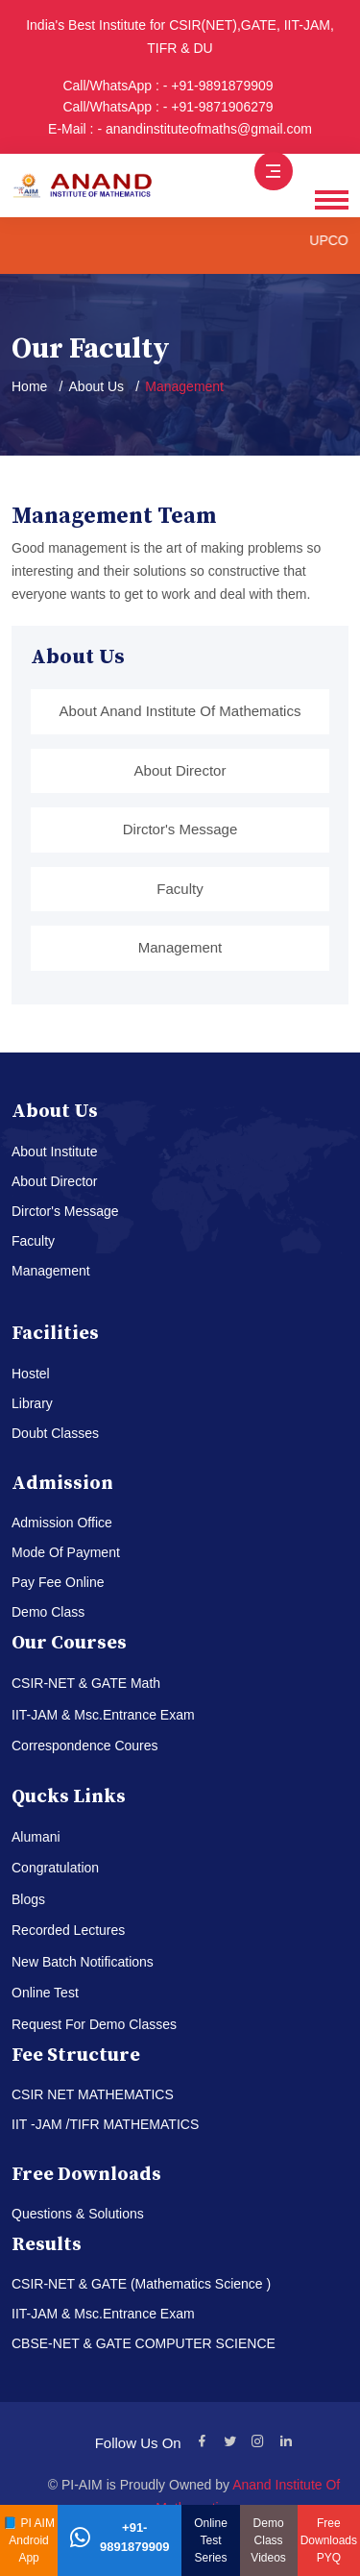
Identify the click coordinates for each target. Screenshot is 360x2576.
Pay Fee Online (58, 1582)
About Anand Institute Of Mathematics (180, 711)
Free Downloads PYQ (328, 2540)
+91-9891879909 (119, 2537)
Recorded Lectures (68, 1930)
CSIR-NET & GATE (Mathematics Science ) (141, 2283)
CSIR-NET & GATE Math (86, 1683)
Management (180, 947)
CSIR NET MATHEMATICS (93, 2094)
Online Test (45, 1992)
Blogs (28, 1899)
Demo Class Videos (268, 2540)
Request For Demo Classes (94, 2024)
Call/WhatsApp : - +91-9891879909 (167, 85)
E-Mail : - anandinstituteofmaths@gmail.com (180, 128)
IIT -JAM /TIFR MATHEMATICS (105, 2124)
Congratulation (55, 1867)
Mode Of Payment (66, 1552)
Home (29, 386)
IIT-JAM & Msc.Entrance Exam (103, 1714)
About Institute (55, 1151)
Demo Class (48, 1612)
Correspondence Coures (85, 1745)
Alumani (36, 1837)
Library (32, 1403)
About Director (180, 770)
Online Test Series (211, 2540)
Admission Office (62, 1522)
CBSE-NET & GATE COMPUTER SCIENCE (144, 2343)
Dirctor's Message (180, 829)
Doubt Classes (55, 1433)
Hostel (31, 1373)
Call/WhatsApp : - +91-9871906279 (167, 106)
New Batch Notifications (83, 1961)
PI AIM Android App (32, 2540)
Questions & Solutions (78, 2213)
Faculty (179, 888)
